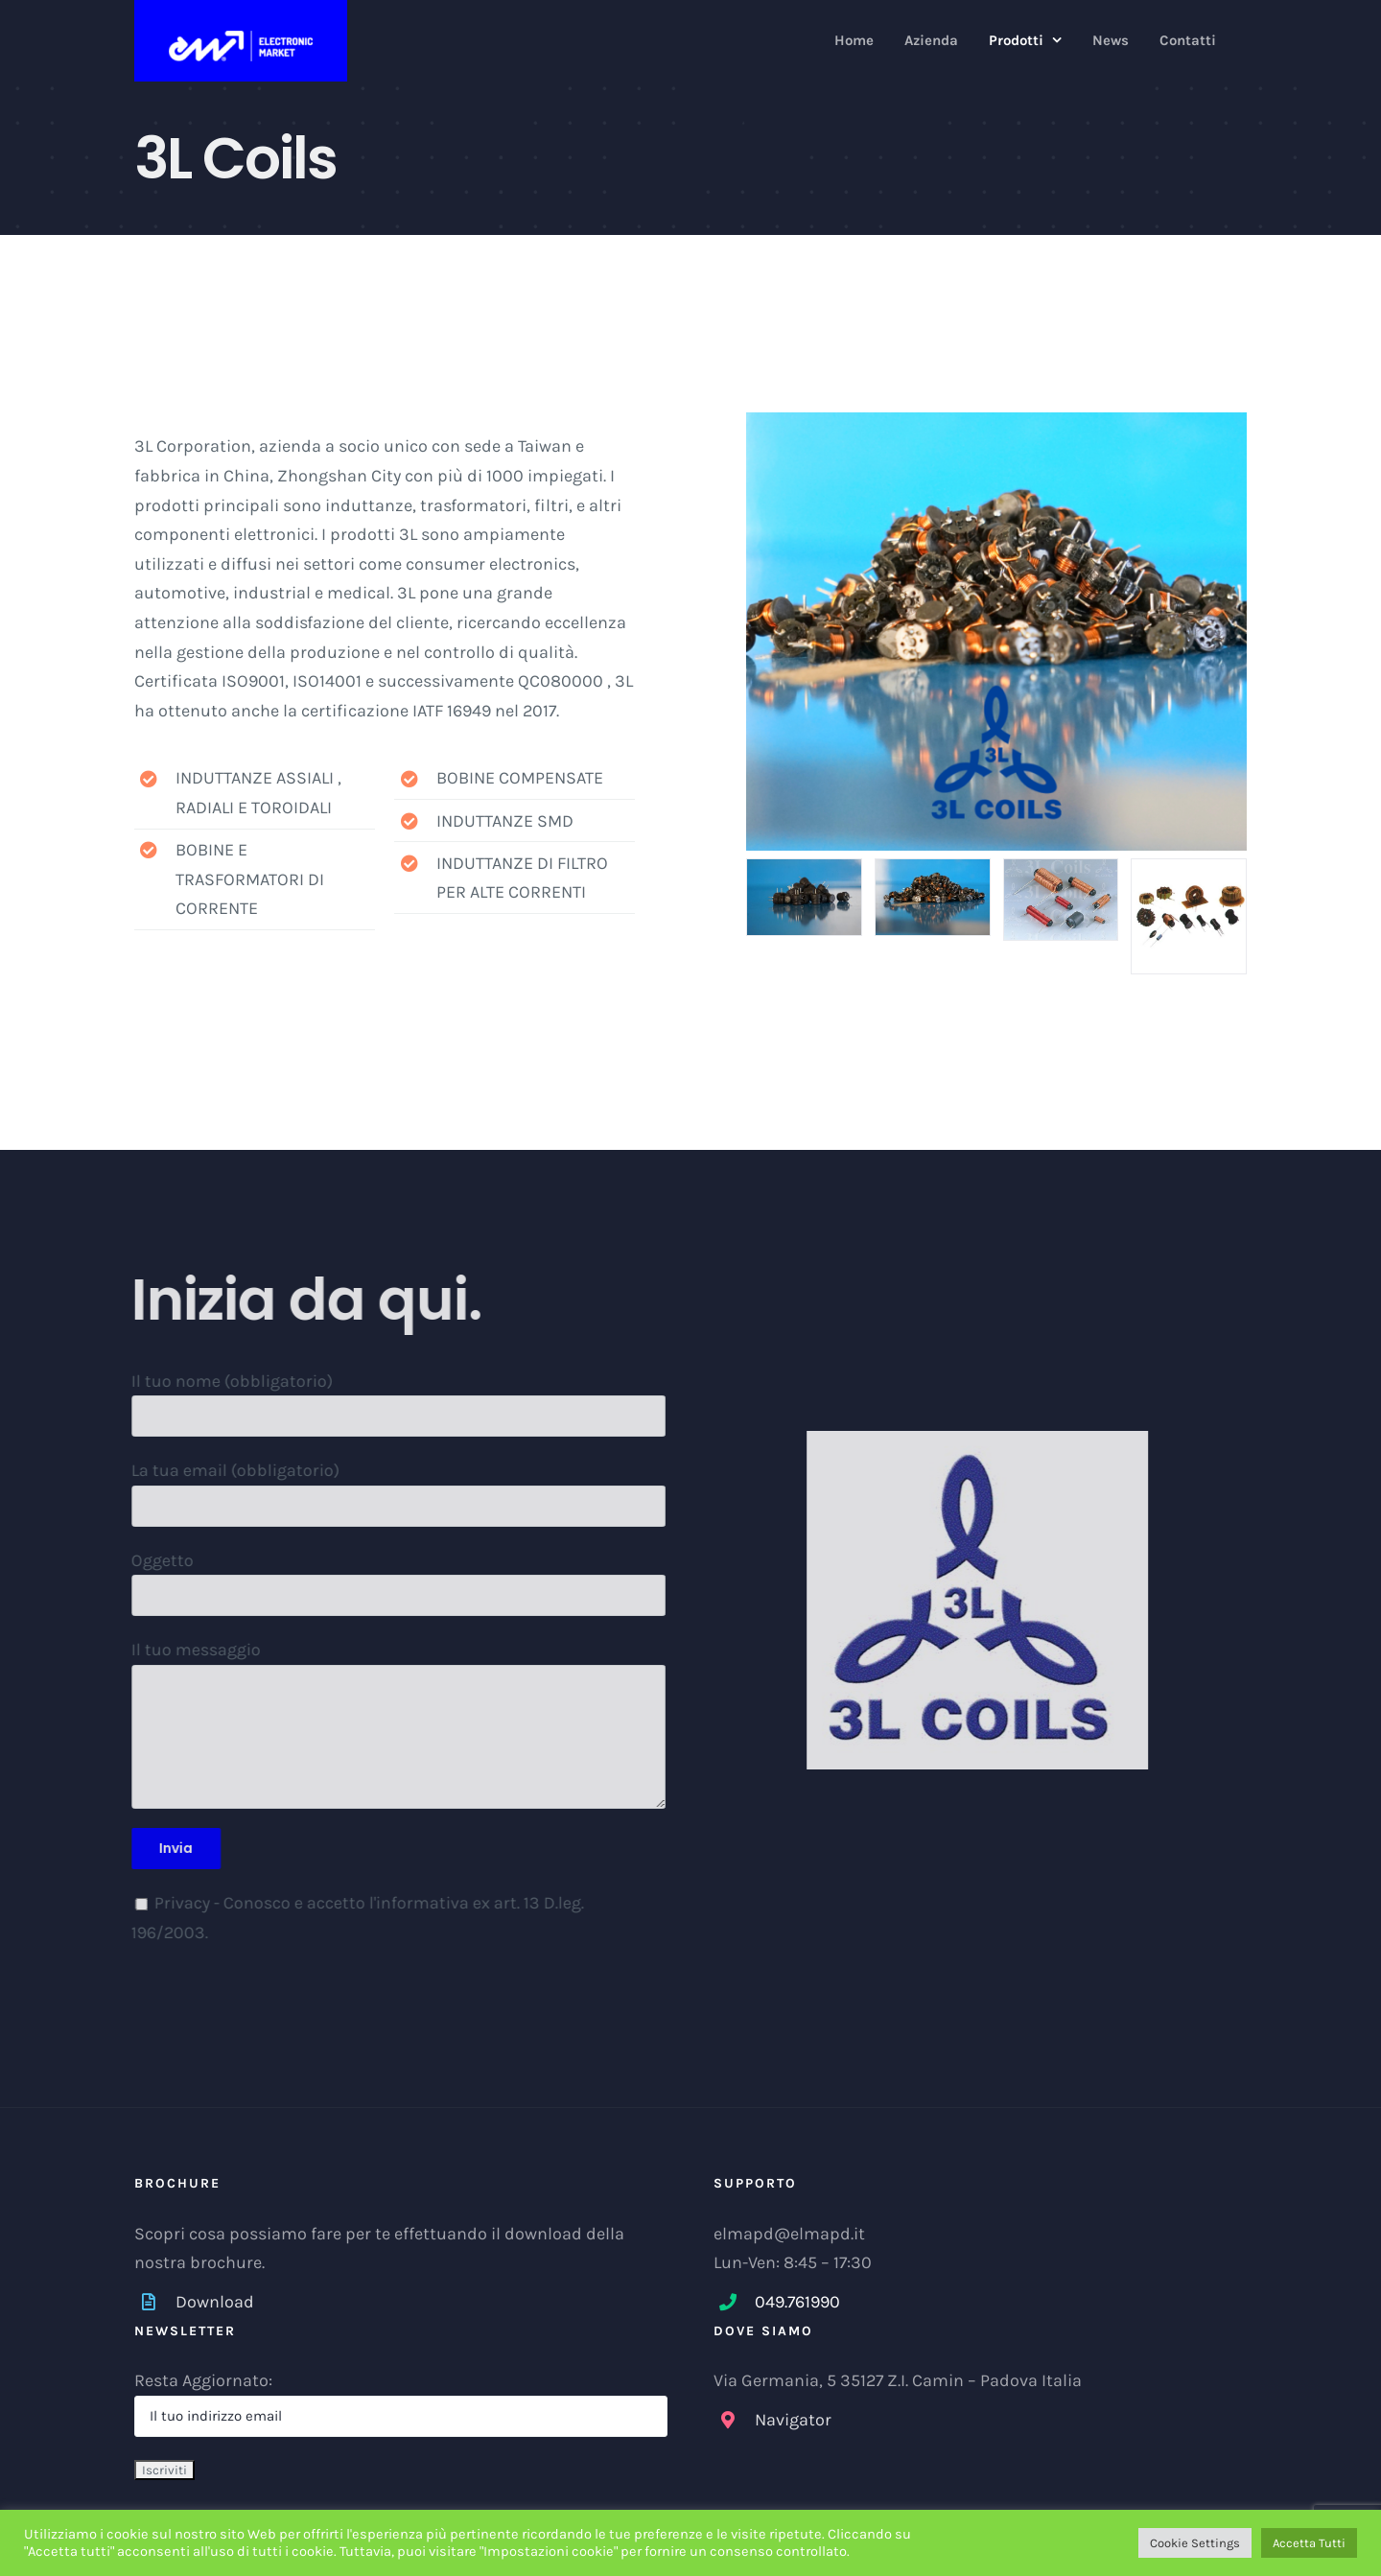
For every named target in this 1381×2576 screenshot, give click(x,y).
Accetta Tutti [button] (1309, 2543)
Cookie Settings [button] (1195, 2543)
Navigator (793, 2419)
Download (215, 2301)
